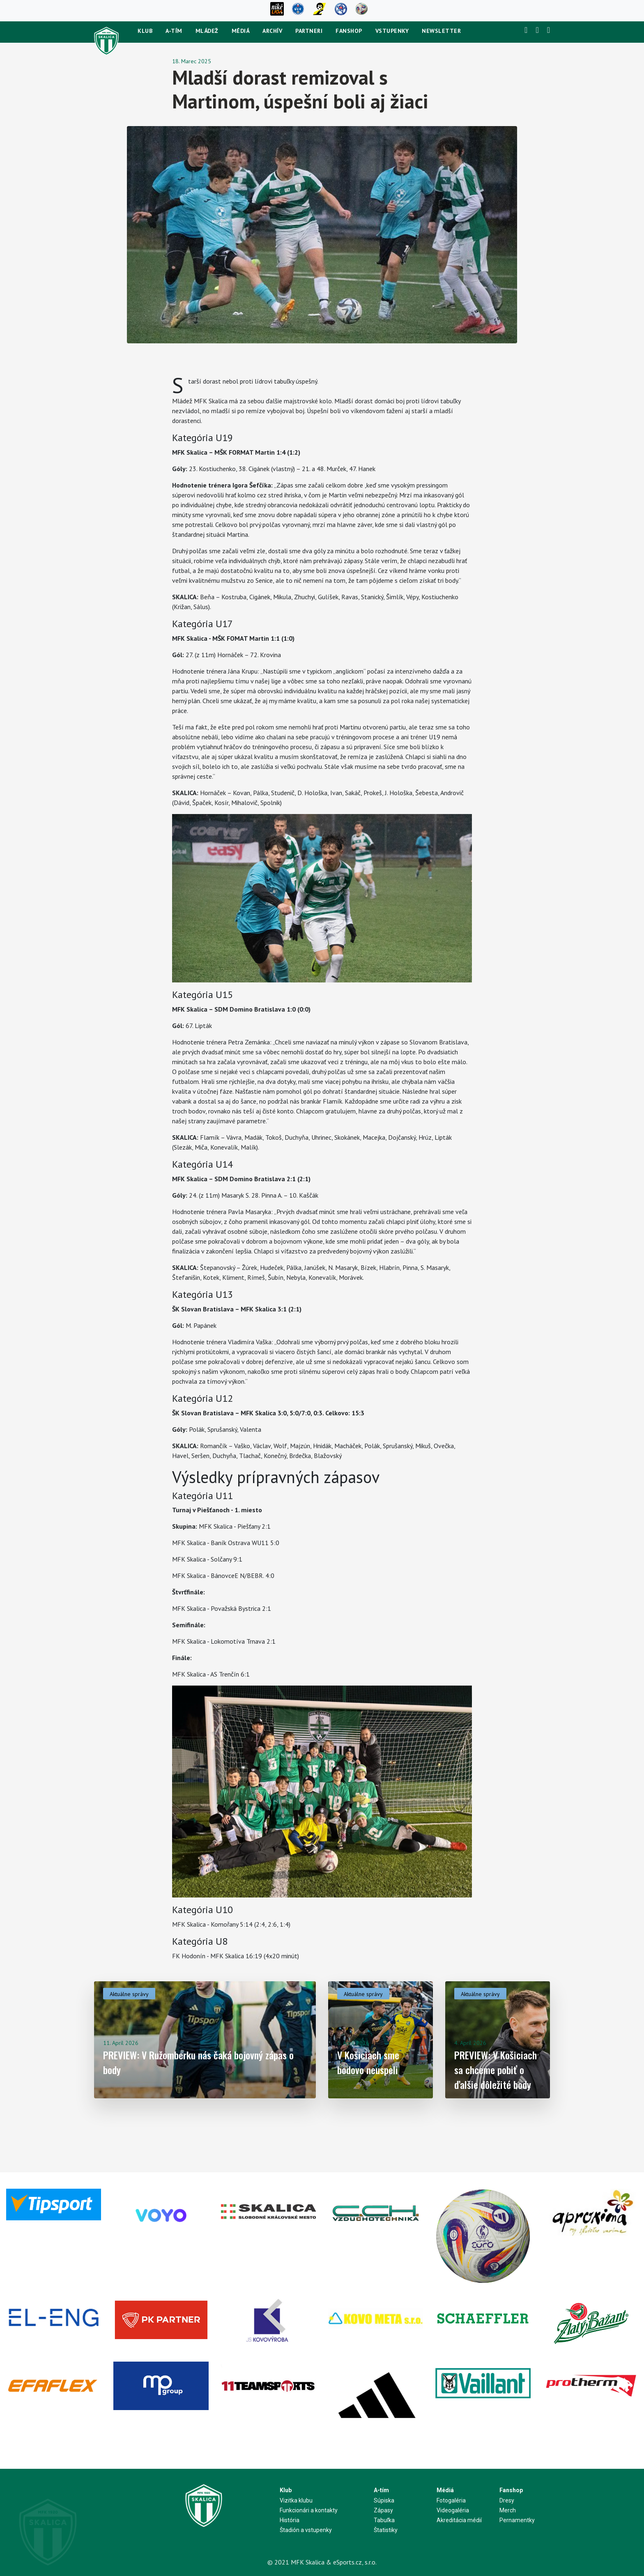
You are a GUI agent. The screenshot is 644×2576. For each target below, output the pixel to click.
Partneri (308, 30)
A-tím (174, 30)
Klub (145, 30)
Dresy (506, 2500)
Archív (272, 30)
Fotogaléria (451, 2500)
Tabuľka (384, 2520)
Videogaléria (453, 2510)
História (289, 2520)
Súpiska (384, 2500)
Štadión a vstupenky (306, 2530)
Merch (507, 2510)
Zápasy (383, 2510)
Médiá (241, 30)
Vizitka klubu (296, 2500)
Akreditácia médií (459, 2520)
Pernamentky (517, 2520)
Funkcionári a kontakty (309, 2510)
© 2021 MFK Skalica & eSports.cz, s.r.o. (322, 2562)
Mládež (207, 30)
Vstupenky (392, 30)
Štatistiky (386, 2530)
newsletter (441, 30)
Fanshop (349, 30)
